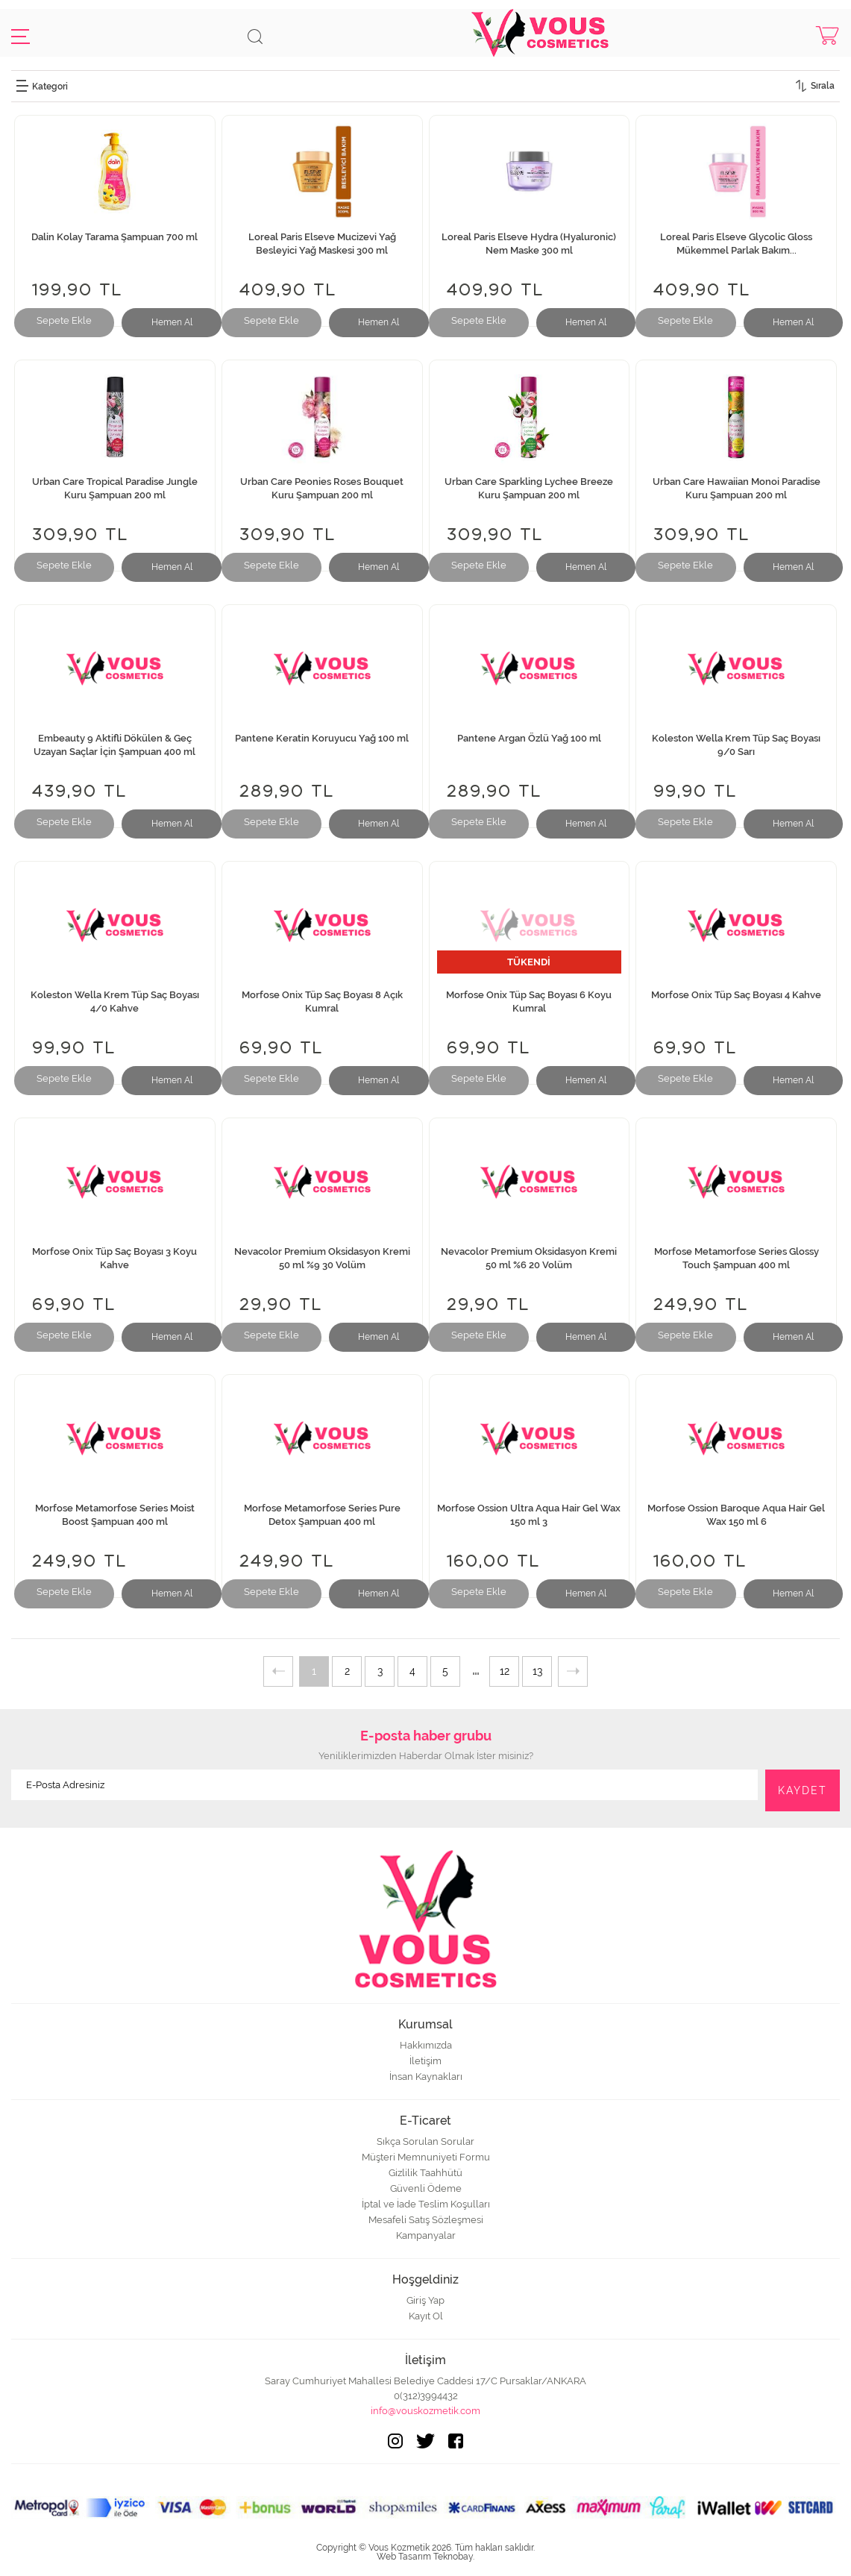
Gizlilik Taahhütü (425, 2172)
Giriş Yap (425, 2300)
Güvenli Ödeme (426, 2188)
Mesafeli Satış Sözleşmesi (425, 2219)
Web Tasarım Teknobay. (425, 2556)
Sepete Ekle (64, 320)
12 (504, 1671)
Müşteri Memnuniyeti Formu (426, 2157)
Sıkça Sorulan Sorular (425, 2141)
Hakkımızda (426, 2045)
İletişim (425, 2060)
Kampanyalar (426, 2235)
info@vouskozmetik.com (425, 2410)
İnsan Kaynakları (425, 2076)
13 (537, 1671)
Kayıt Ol (426, 2316)
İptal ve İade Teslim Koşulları (426, 2204)
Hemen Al (171, 322)
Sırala (823, 86)
